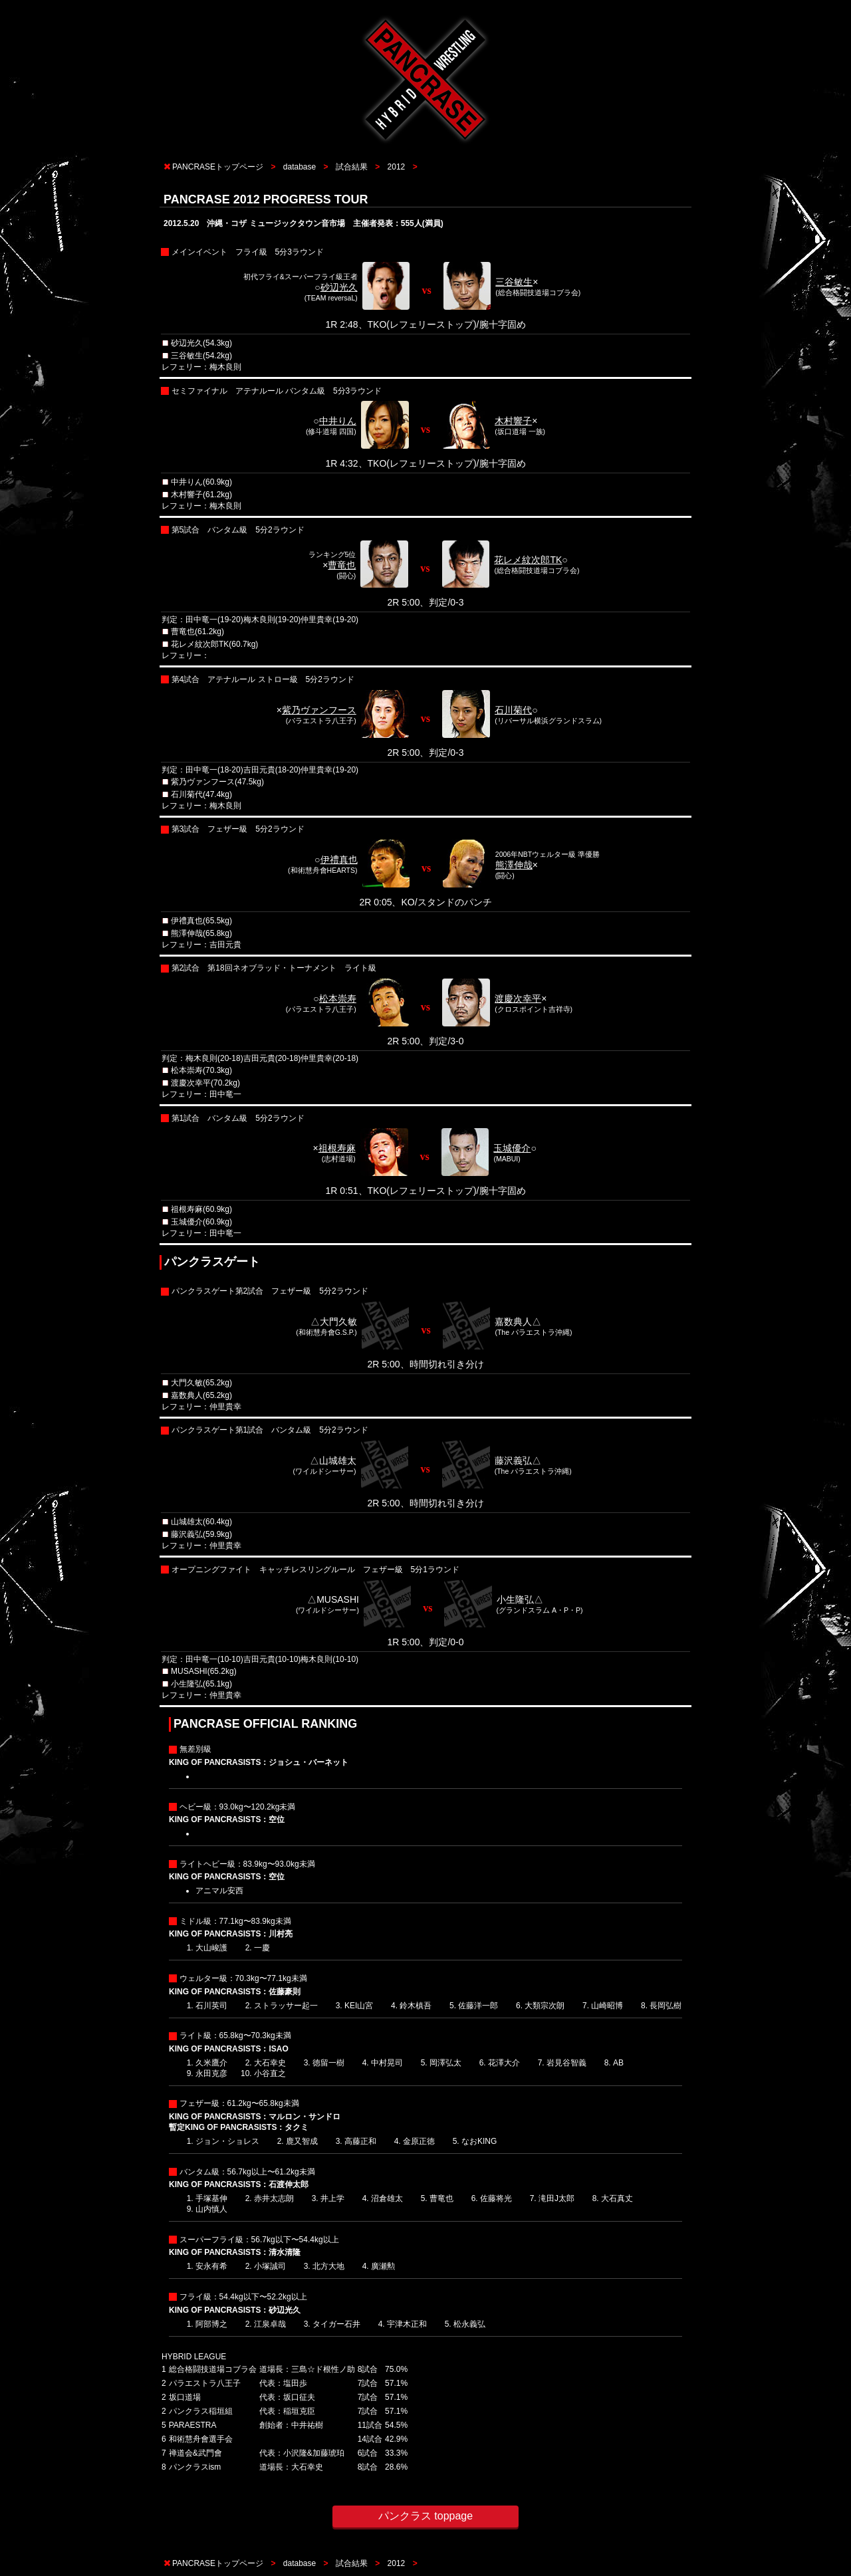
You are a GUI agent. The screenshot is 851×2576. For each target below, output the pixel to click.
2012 (397, 167)
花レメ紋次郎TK (528, 559)
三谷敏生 (514, 282)
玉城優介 (512, 1148)
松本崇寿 (337, 998)
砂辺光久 (339, 287)
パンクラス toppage (425, 2515)
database (299, 167)
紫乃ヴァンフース (319, 710)
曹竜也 (342, 565)
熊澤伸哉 (514, 865)
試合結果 (352, 167)
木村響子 (513, 420)
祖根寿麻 (337, 1148)
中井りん (337, 420)
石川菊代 (513, 710)
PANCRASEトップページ (217, 167)
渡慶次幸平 (518, 998)
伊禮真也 (339, 859)
